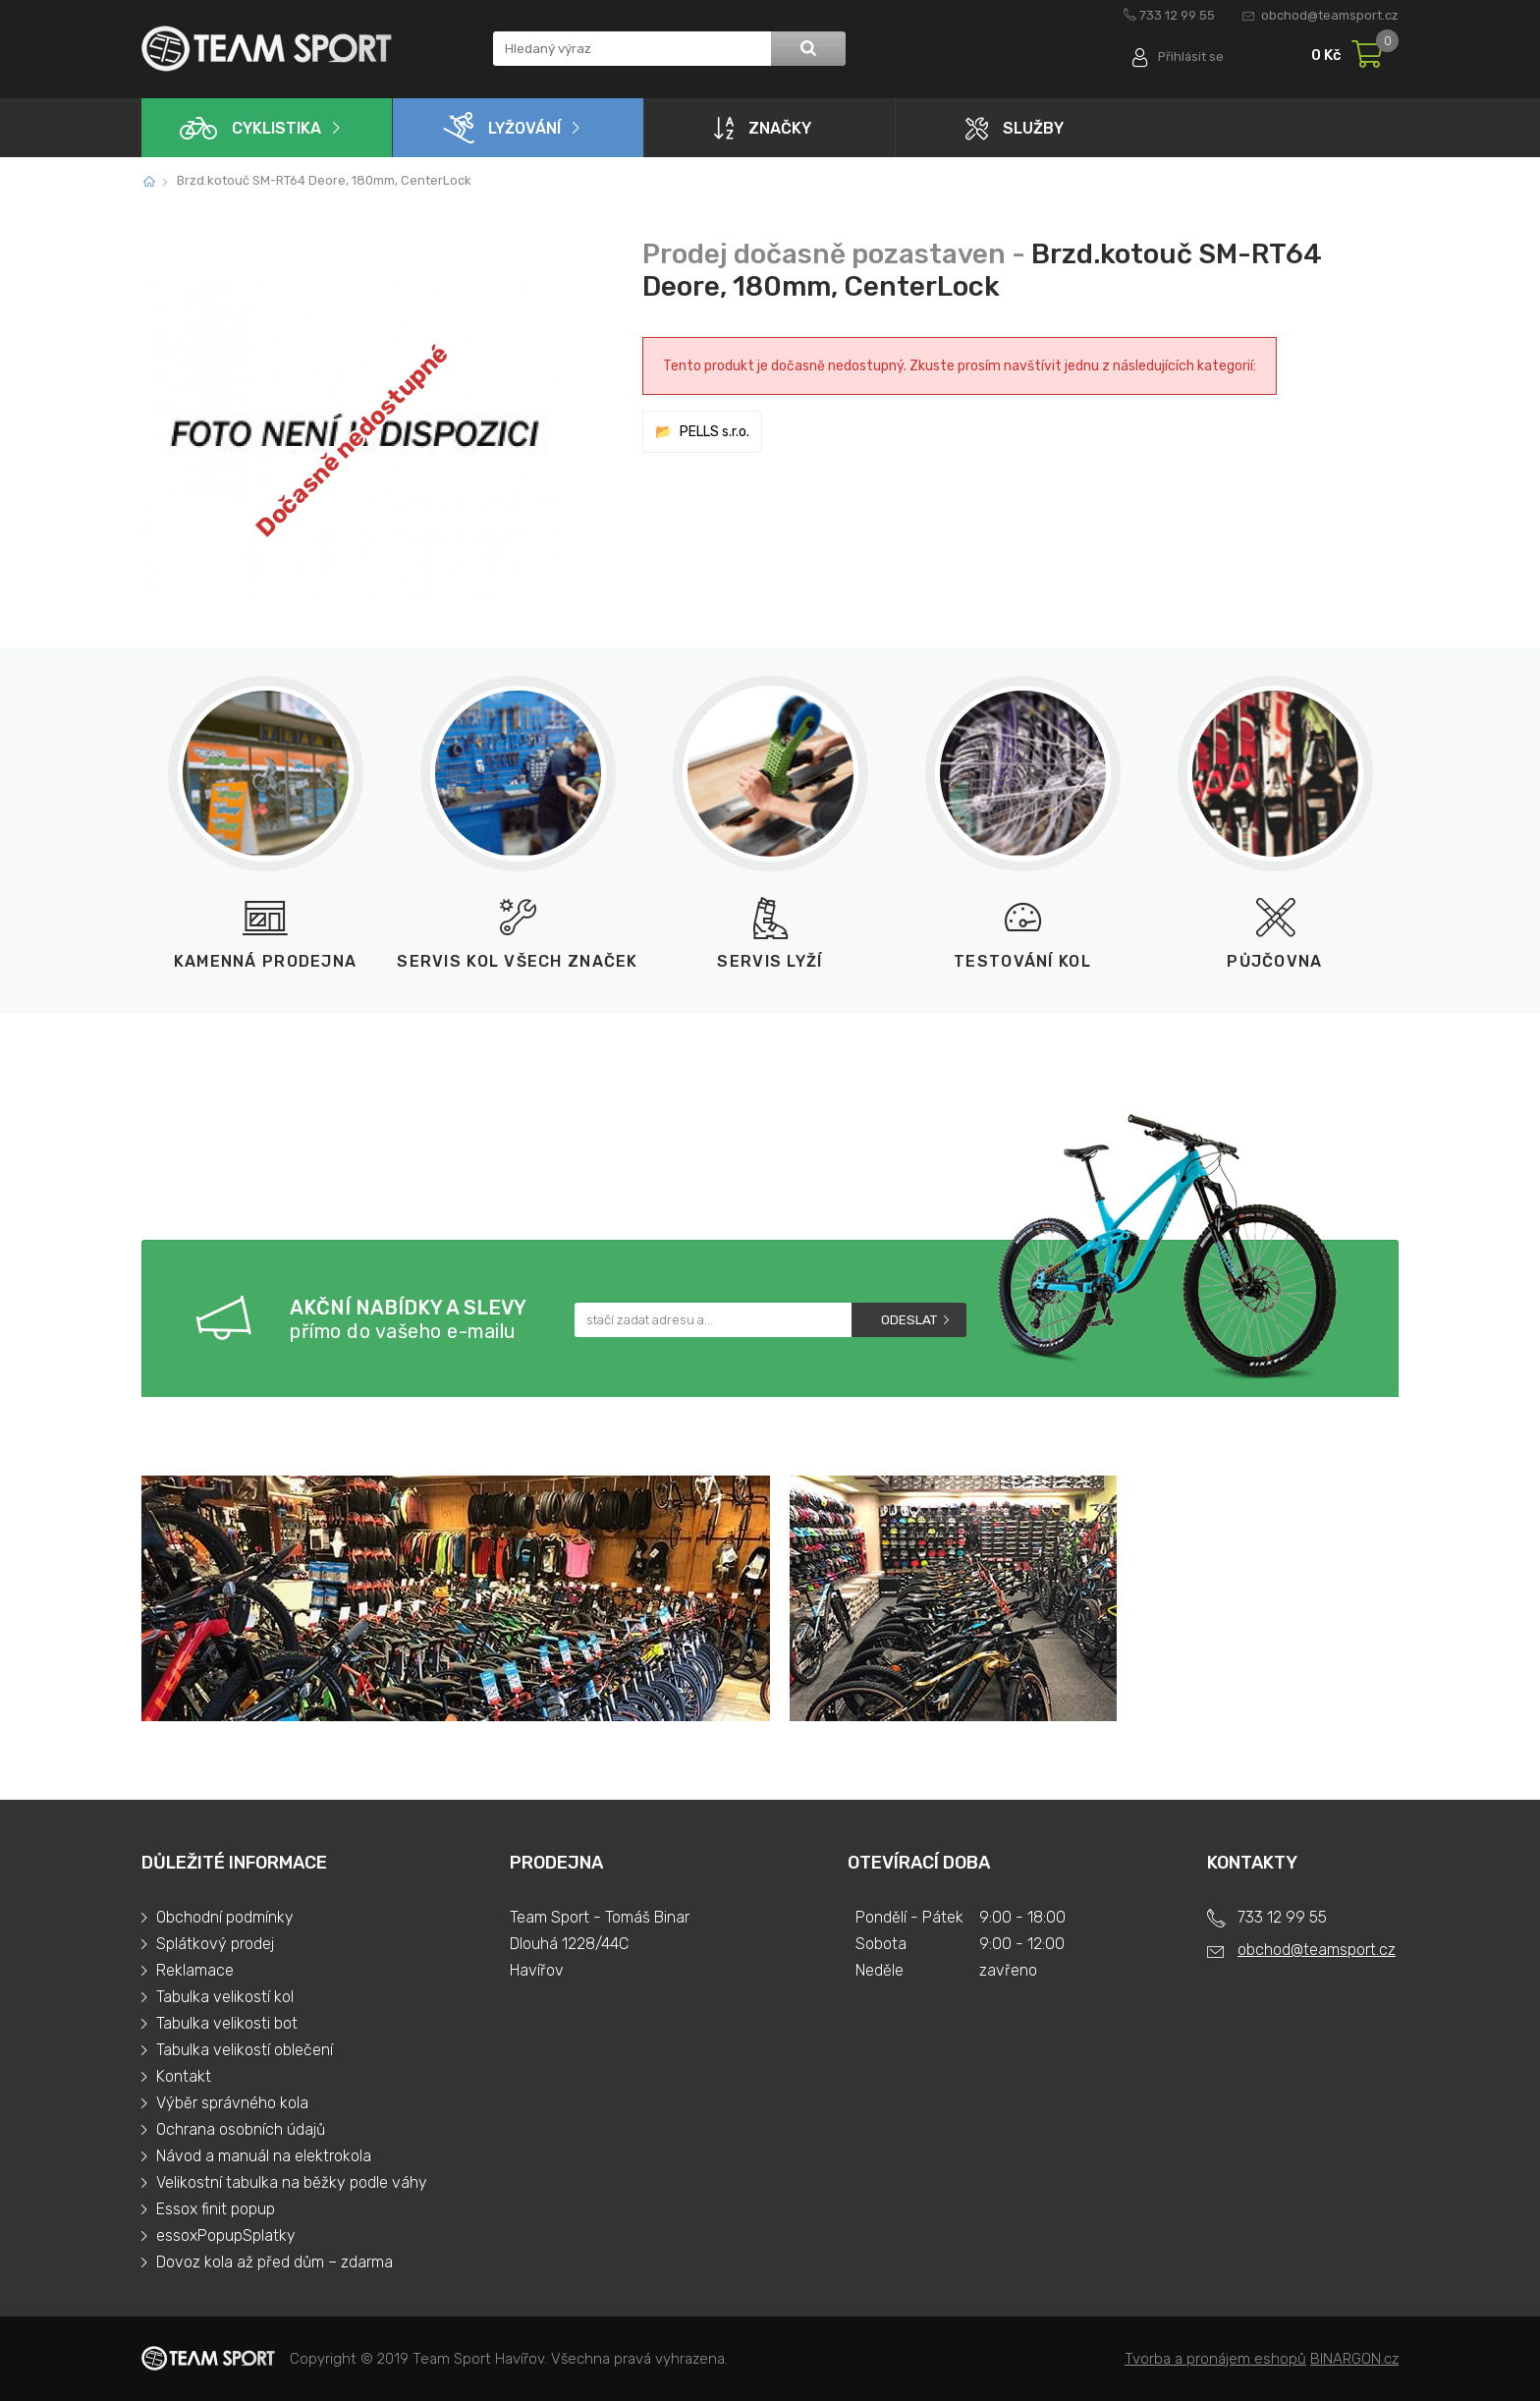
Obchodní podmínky (225, 1917)
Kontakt (183, 2076)
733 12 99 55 (1177, 15)
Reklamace (195, 1970)
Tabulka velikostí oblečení (244, 2049)
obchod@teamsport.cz (1330, 15)
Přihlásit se (1190, 56)
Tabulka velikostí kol (225, 1996)
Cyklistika (250, 128)
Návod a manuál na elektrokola (263, 2156)
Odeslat (909, 1319)
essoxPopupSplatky (226, 2235)
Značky (762, 128)
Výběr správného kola (232, 2103)
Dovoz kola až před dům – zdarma (274, 2262)
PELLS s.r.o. (714, 431)
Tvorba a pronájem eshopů (1215, 2359)
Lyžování (502, 127)
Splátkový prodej (215, 1943)
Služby (1014, 128)
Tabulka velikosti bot (227, 2023)
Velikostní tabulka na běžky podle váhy (291, 2182)
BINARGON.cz (1354, 2359)
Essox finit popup (215, 2209)
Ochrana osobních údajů (240, 2129)
